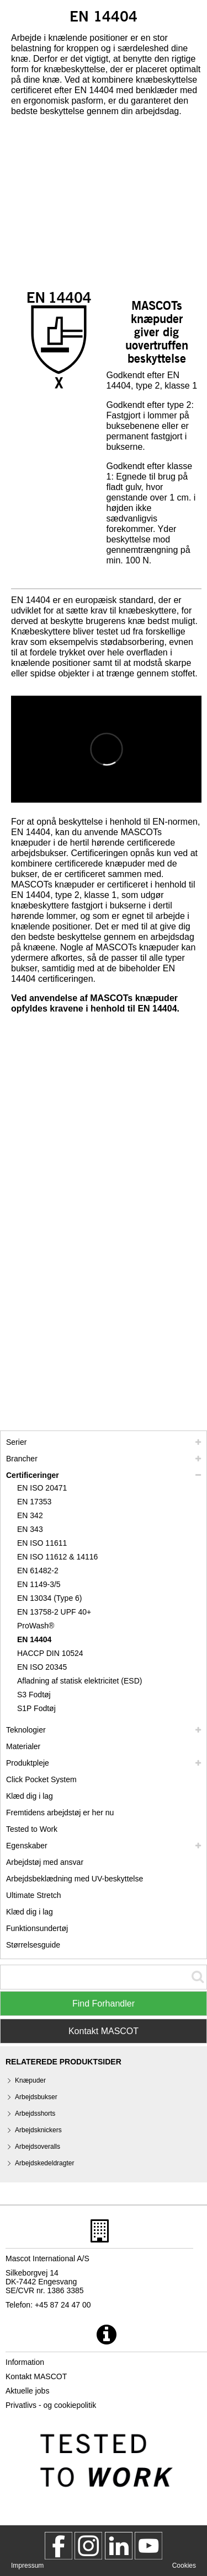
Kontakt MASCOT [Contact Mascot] (103, 2031)
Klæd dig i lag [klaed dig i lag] (29, 1796)
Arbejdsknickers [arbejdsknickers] (38, 2130)
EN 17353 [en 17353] (34, 1501)
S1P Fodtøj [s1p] (36, 1708)
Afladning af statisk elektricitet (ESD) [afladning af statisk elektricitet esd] (79, 1680)
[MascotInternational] (148, 2545)
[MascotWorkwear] (58, 2545)
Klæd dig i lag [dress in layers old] (29, 1911)
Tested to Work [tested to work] (31, 1829)
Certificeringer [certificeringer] (32, 1475)
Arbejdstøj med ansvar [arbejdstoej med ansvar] (44, 1862)
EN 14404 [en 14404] (34, 1639)
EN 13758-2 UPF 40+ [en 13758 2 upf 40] (54, 1611)
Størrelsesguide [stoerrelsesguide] (33, 1944)
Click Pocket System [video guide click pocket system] (41, 1779)
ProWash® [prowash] (35, 1625)
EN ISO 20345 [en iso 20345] (42, 1667)
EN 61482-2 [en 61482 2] (38, 1570)
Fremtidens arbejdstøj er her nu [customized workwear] (60, 1812)
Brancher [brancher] (22, 1458)
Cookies (184, 2565)
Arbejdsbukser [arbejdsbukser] (36, 2097)
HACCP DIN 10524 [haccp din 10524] (50, 1653)
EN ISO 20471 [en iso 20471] (42, 1487)
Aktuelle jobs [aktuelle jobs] (27, 2390)
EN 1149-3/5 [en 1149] (39, 1584)
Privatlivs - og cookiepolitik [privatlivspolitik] (51, 2405)
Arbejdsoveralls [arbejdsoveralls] (37, 2146)
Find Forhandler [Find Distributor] (103, 2003)
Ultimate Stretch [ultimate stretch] (33, 1895)
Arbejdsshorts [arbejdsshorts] (35, 2113)
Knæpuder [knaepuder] (30, 2080)
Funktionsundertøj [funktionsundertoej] (37, 1928)
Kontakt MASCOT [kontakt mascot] (36, 2376)
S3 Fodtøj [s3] (34, 1694)
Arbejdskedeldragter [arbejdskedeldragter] (44, 2163)
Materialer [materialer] (23, 1746)
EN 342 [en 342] (30, 1515)
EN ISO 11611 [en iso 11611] (42, 1543)
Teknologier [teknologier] (26, 1729)
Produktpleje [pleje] (27, 1762)
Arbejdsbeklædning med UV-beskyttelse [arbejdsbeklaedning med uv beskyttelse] (74, 1878)
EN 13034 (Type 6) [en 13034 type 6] (49, 1598)
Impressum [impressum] (27, 2565)
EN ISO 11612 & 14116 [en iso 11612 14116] (57, 1556)
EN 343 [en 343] (30, 1529)
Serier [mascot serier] (16, 1442)
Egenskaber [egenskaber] (26, 1845)
